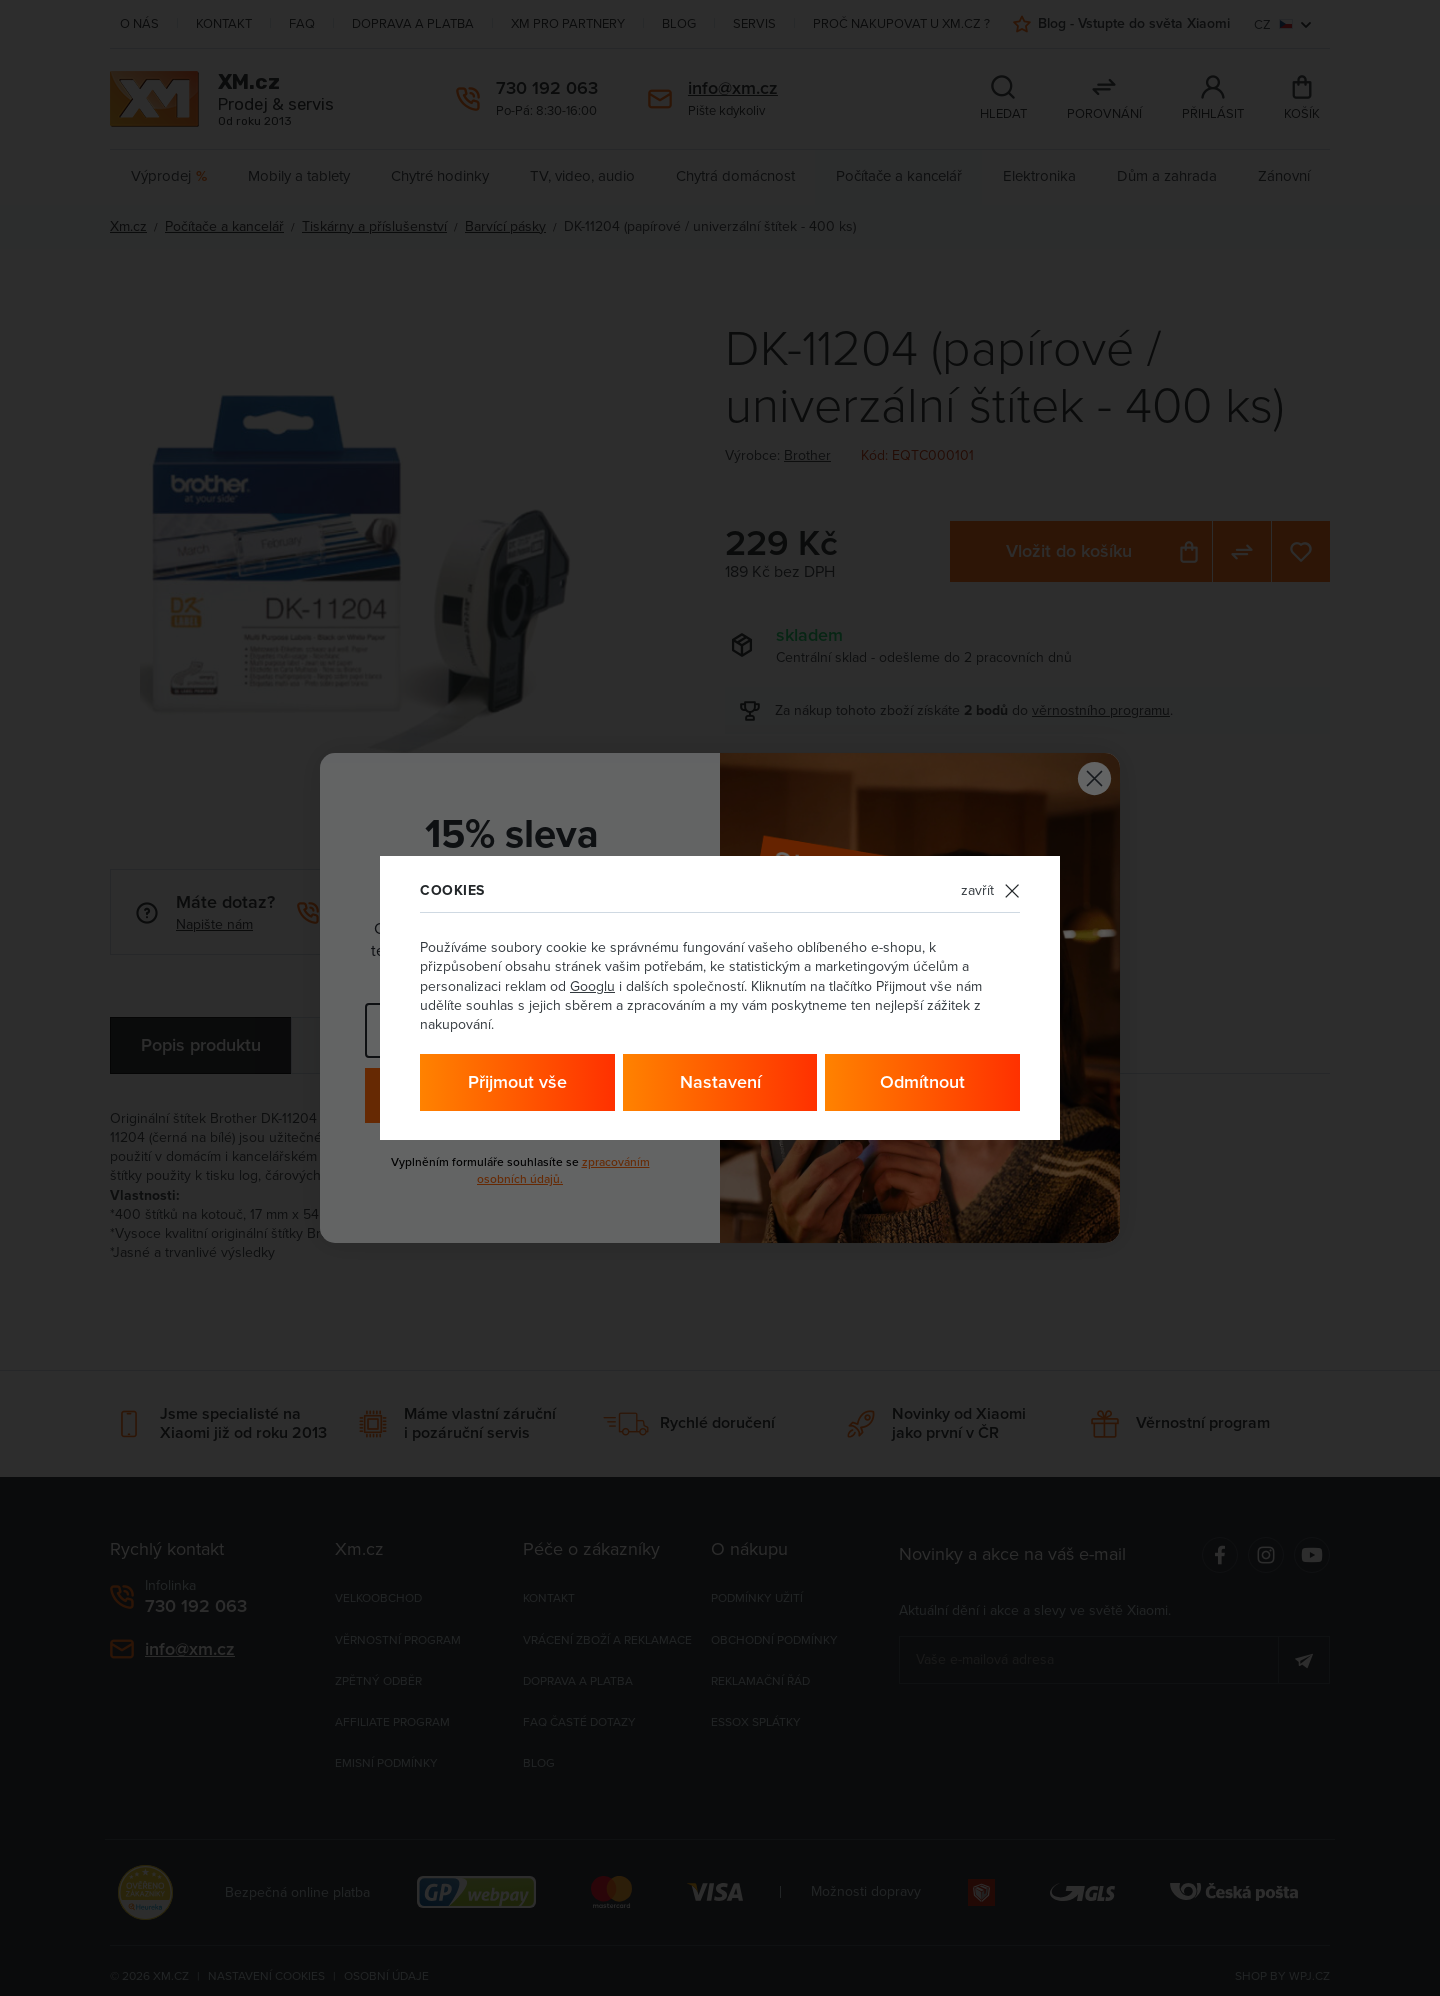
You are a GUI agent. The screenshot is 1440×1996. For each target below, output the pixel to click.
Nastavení (720, 1081)
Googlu (592, 986)
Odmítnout (922, 1081)
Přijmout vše (517, 1081)
